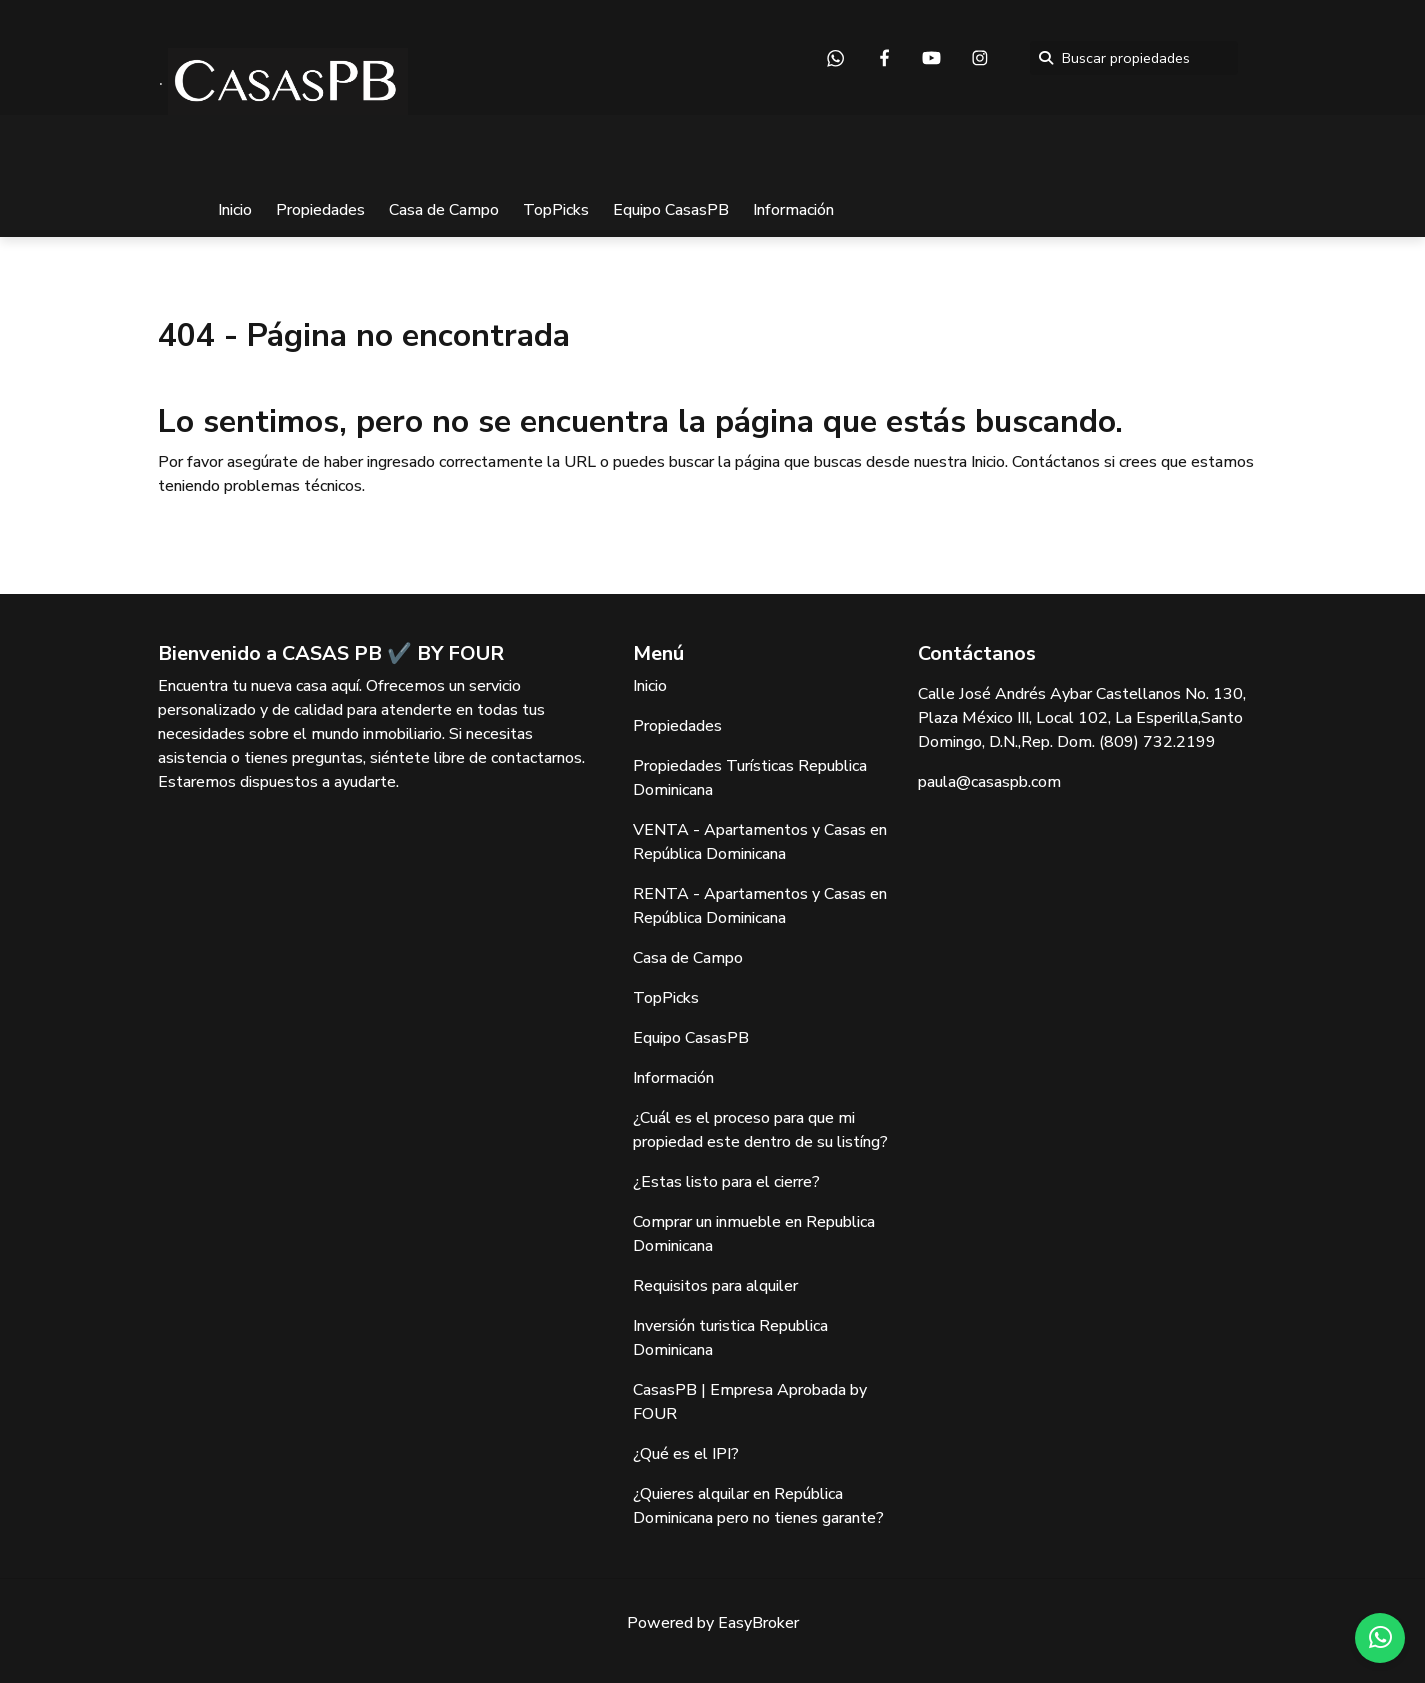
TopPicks (556, 210)
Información (793, 210)
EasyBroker (758, 1623)
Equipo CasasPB (671, 210)
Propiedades (320, 210)
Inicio (235, 210)
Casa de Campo (444, 210)
